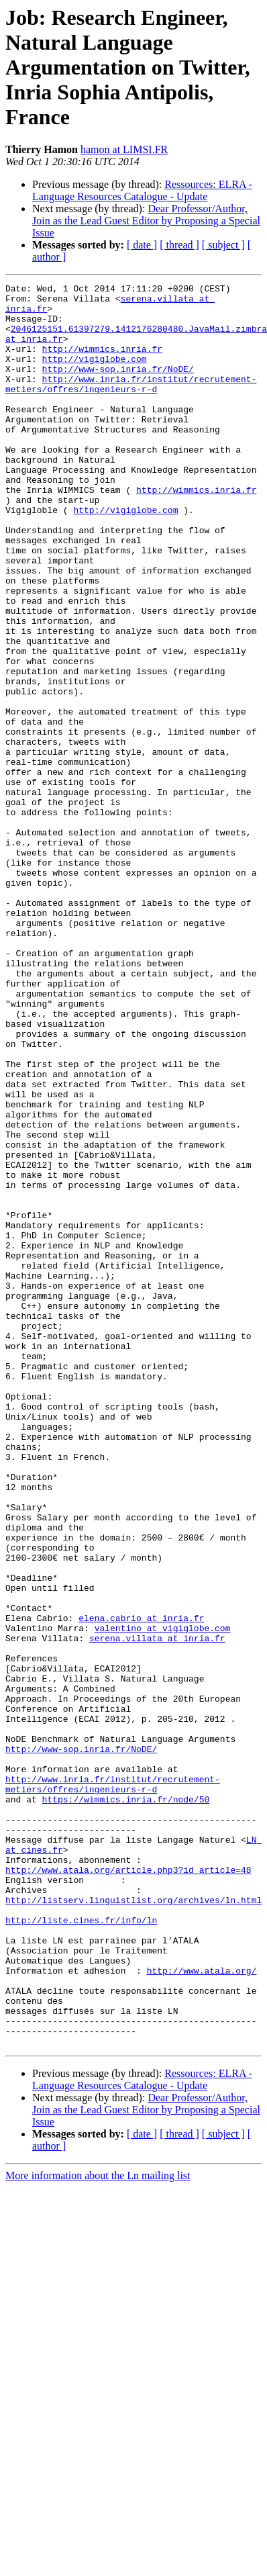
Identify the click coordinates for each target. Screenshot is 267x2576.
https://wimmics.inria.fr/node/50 (126, 2103)
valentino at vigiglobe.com (163, 1898)
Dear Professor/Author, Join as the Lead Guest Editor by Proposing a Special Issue (146, 220)
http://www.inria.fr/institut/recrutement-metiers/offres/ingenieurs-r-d (130, 405)
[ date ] (142, 244)
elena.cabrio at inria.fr (141, 1886)
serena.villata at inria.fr (157, 1910)
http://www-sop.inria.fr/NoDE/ (118, 387)
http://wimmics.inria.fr (102, 363)
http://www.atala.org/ (202, 2309)
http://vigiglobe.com (94, 375)
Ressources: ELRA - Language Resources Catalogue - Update (142, 190)
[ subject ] (223, 244)
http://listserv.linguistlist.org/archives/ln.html (133, 2224)
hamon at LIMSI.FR (124, 149)
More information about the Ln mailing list (98, 2528)
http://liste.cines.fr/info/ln (81, 2248)
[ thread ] (179, 244)
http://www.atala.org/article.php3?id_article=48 (128, 2188)
